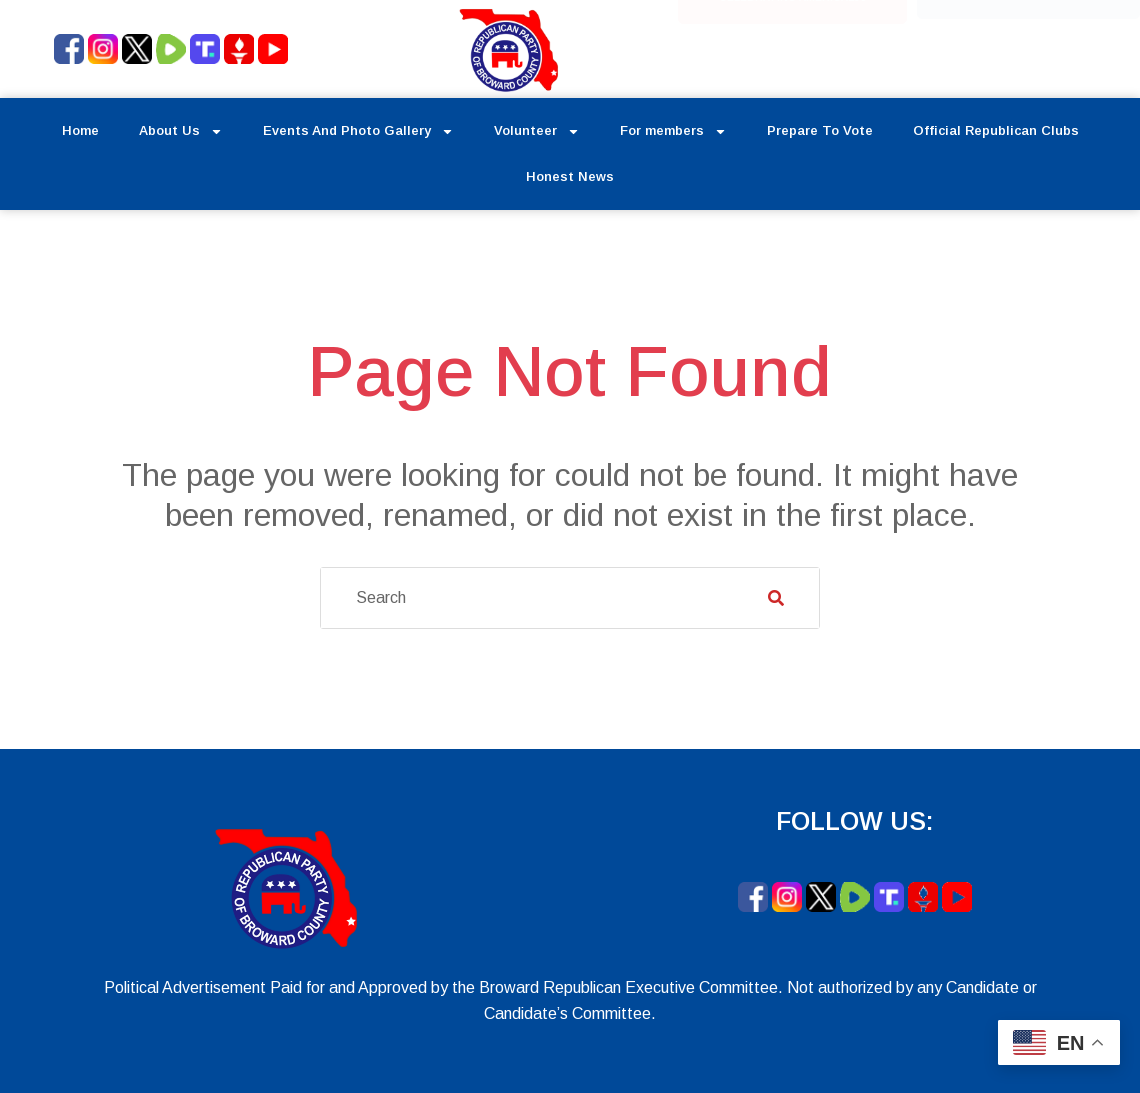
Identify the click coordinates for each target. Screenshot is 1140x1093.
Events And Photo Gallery (358, 131)
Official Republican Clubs (996, 130)
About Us (181, 131)
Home (80, 130)
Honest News (570, 176)
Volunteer (537, 131)
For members (673, 131)
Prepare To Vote (820, 130)
